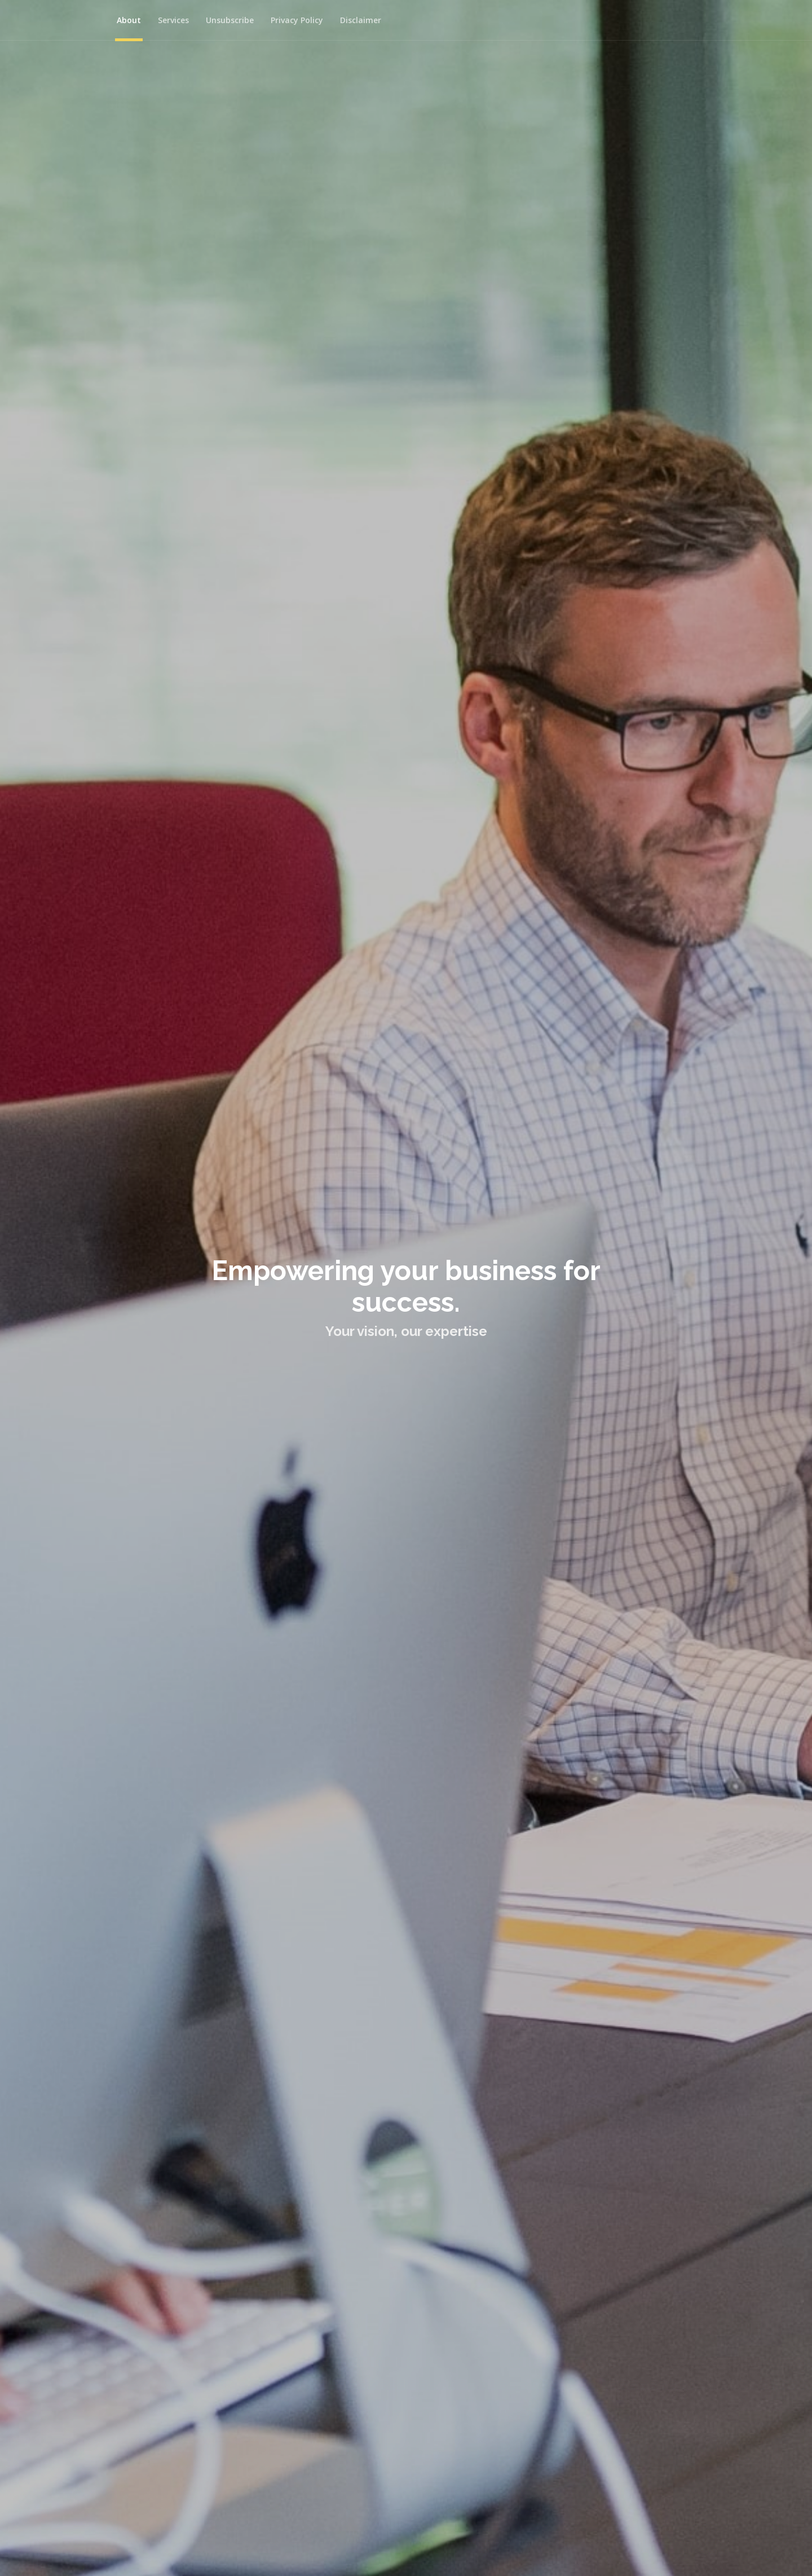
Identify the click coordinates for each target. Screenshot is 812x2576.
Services (173, 20)
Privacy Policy (297, 20)
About (129, 20)
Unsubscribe (230, 20)
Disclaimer (360, 20)
